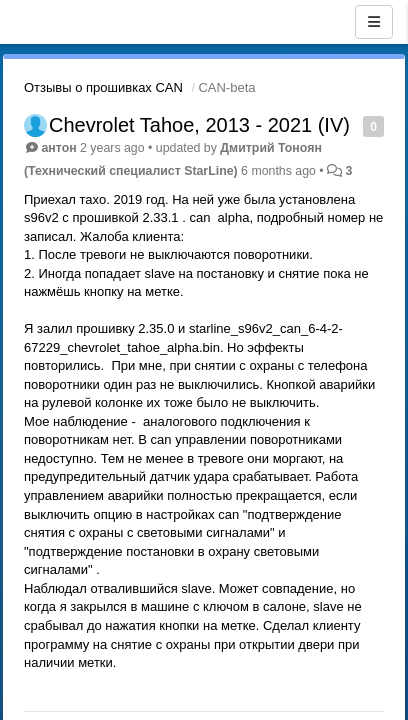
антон (58, 148)
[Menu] (374, 22)
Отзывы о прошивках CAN (103, 87)
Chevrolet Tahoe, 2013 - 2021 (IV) (199, 125)
